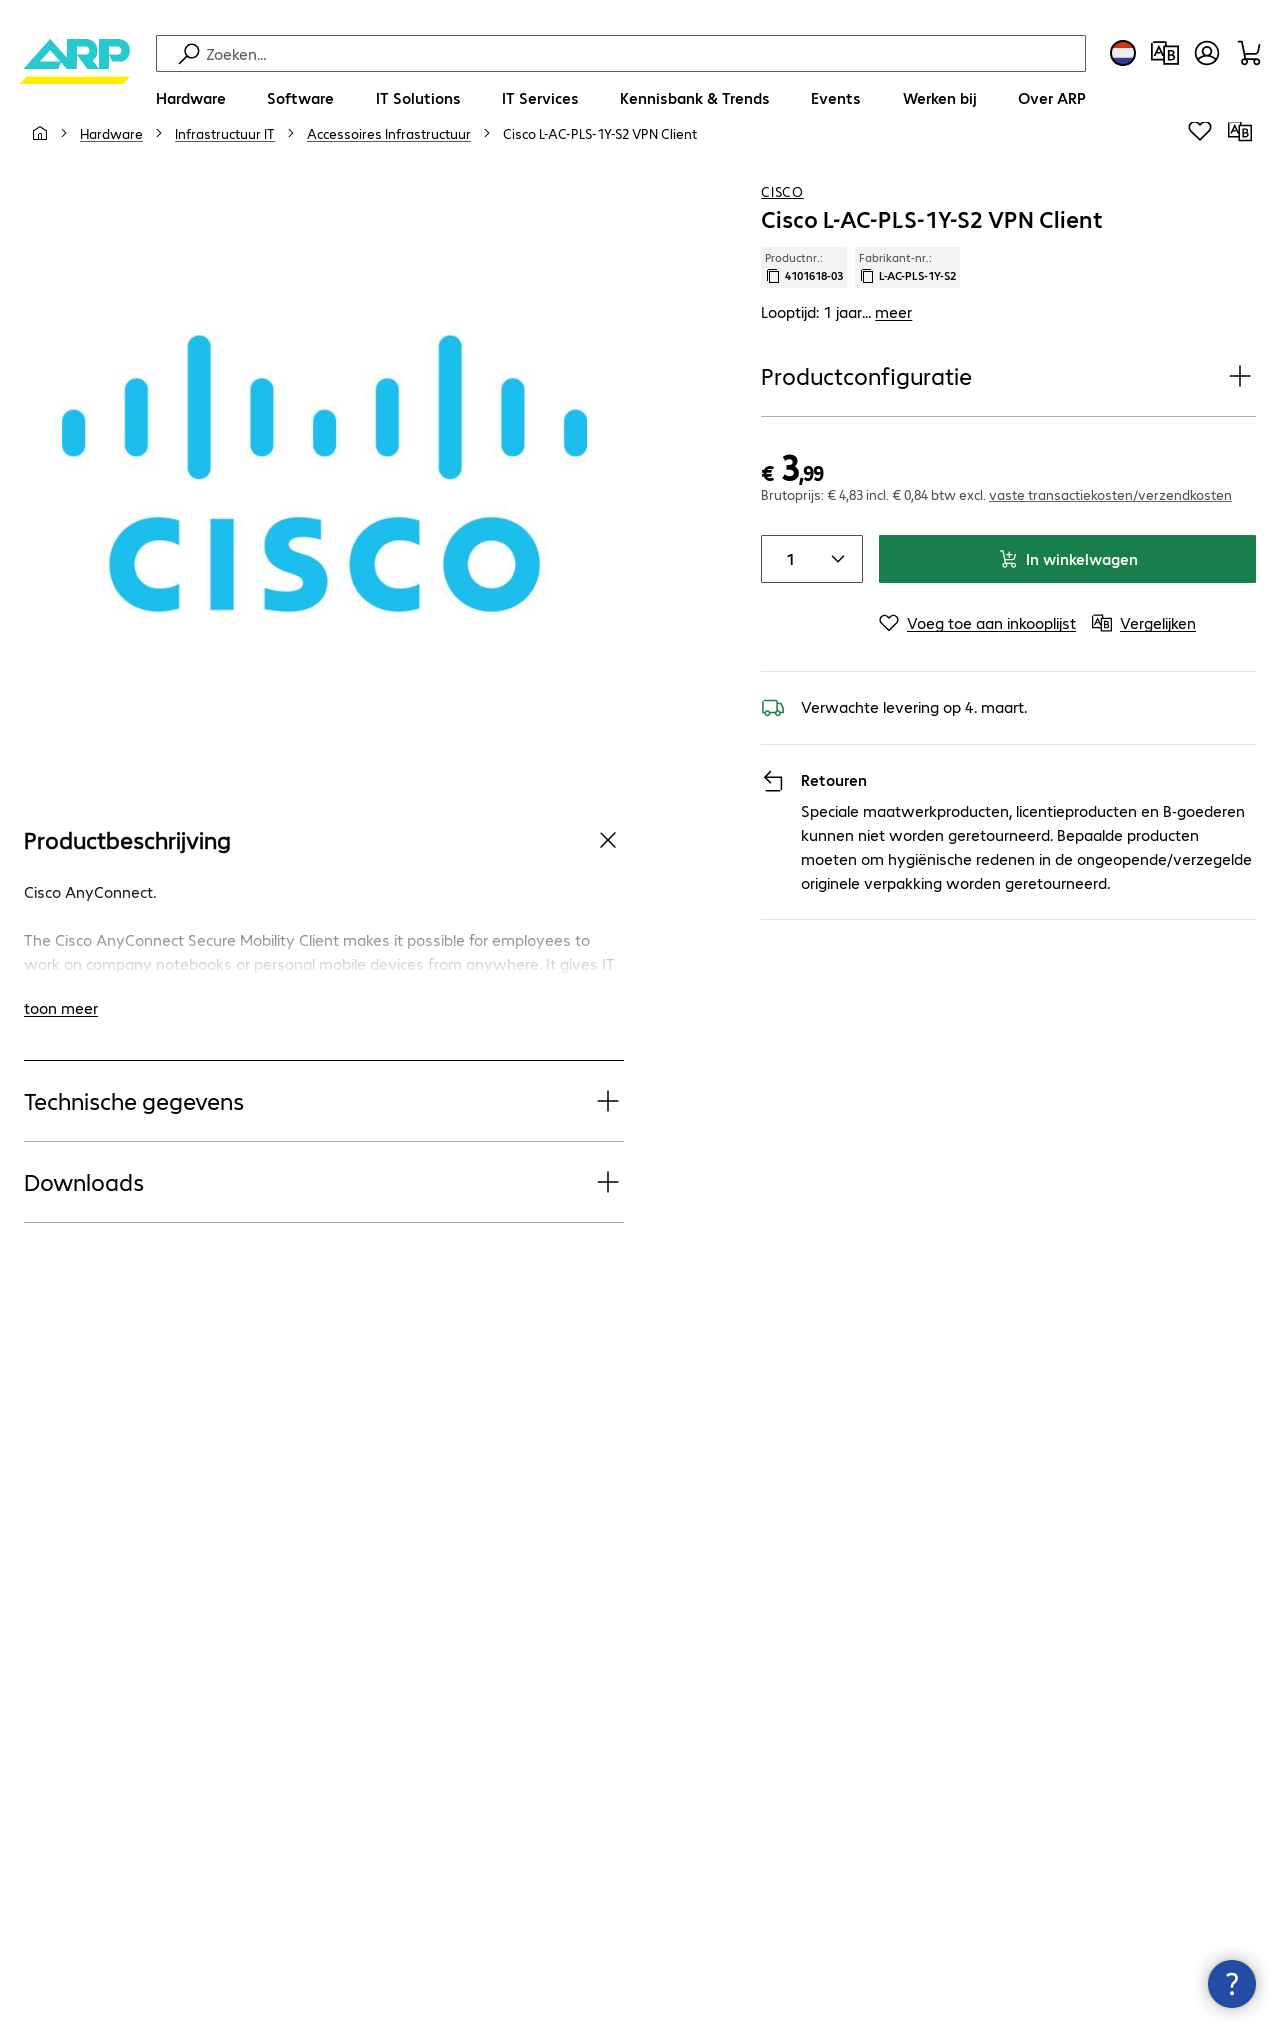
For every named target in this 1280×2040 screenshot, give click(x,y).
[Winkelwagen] (1249, 53)
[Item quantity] (786, 607)
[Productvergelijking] (1165, 53)
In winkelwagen (1068, 606)
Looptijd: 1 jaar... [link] (836, 359)
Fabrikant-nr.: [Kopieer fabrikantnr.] (907, 315)
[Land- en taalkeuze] (1123, 53)
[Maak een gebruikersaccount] (1207, 53)
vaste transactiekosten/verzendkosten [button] (1110, 542)
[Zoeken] (643, 53)
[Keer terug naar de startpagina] (75, 80)
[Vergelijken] (1240, 179)
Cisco (782, 239)
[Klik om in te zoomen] (324, 521)
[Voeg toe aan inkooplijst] (1200, 179)
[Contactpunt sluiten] (1232, 1984)
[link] (600, 181)
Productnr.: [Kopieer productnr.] (804, 315)
